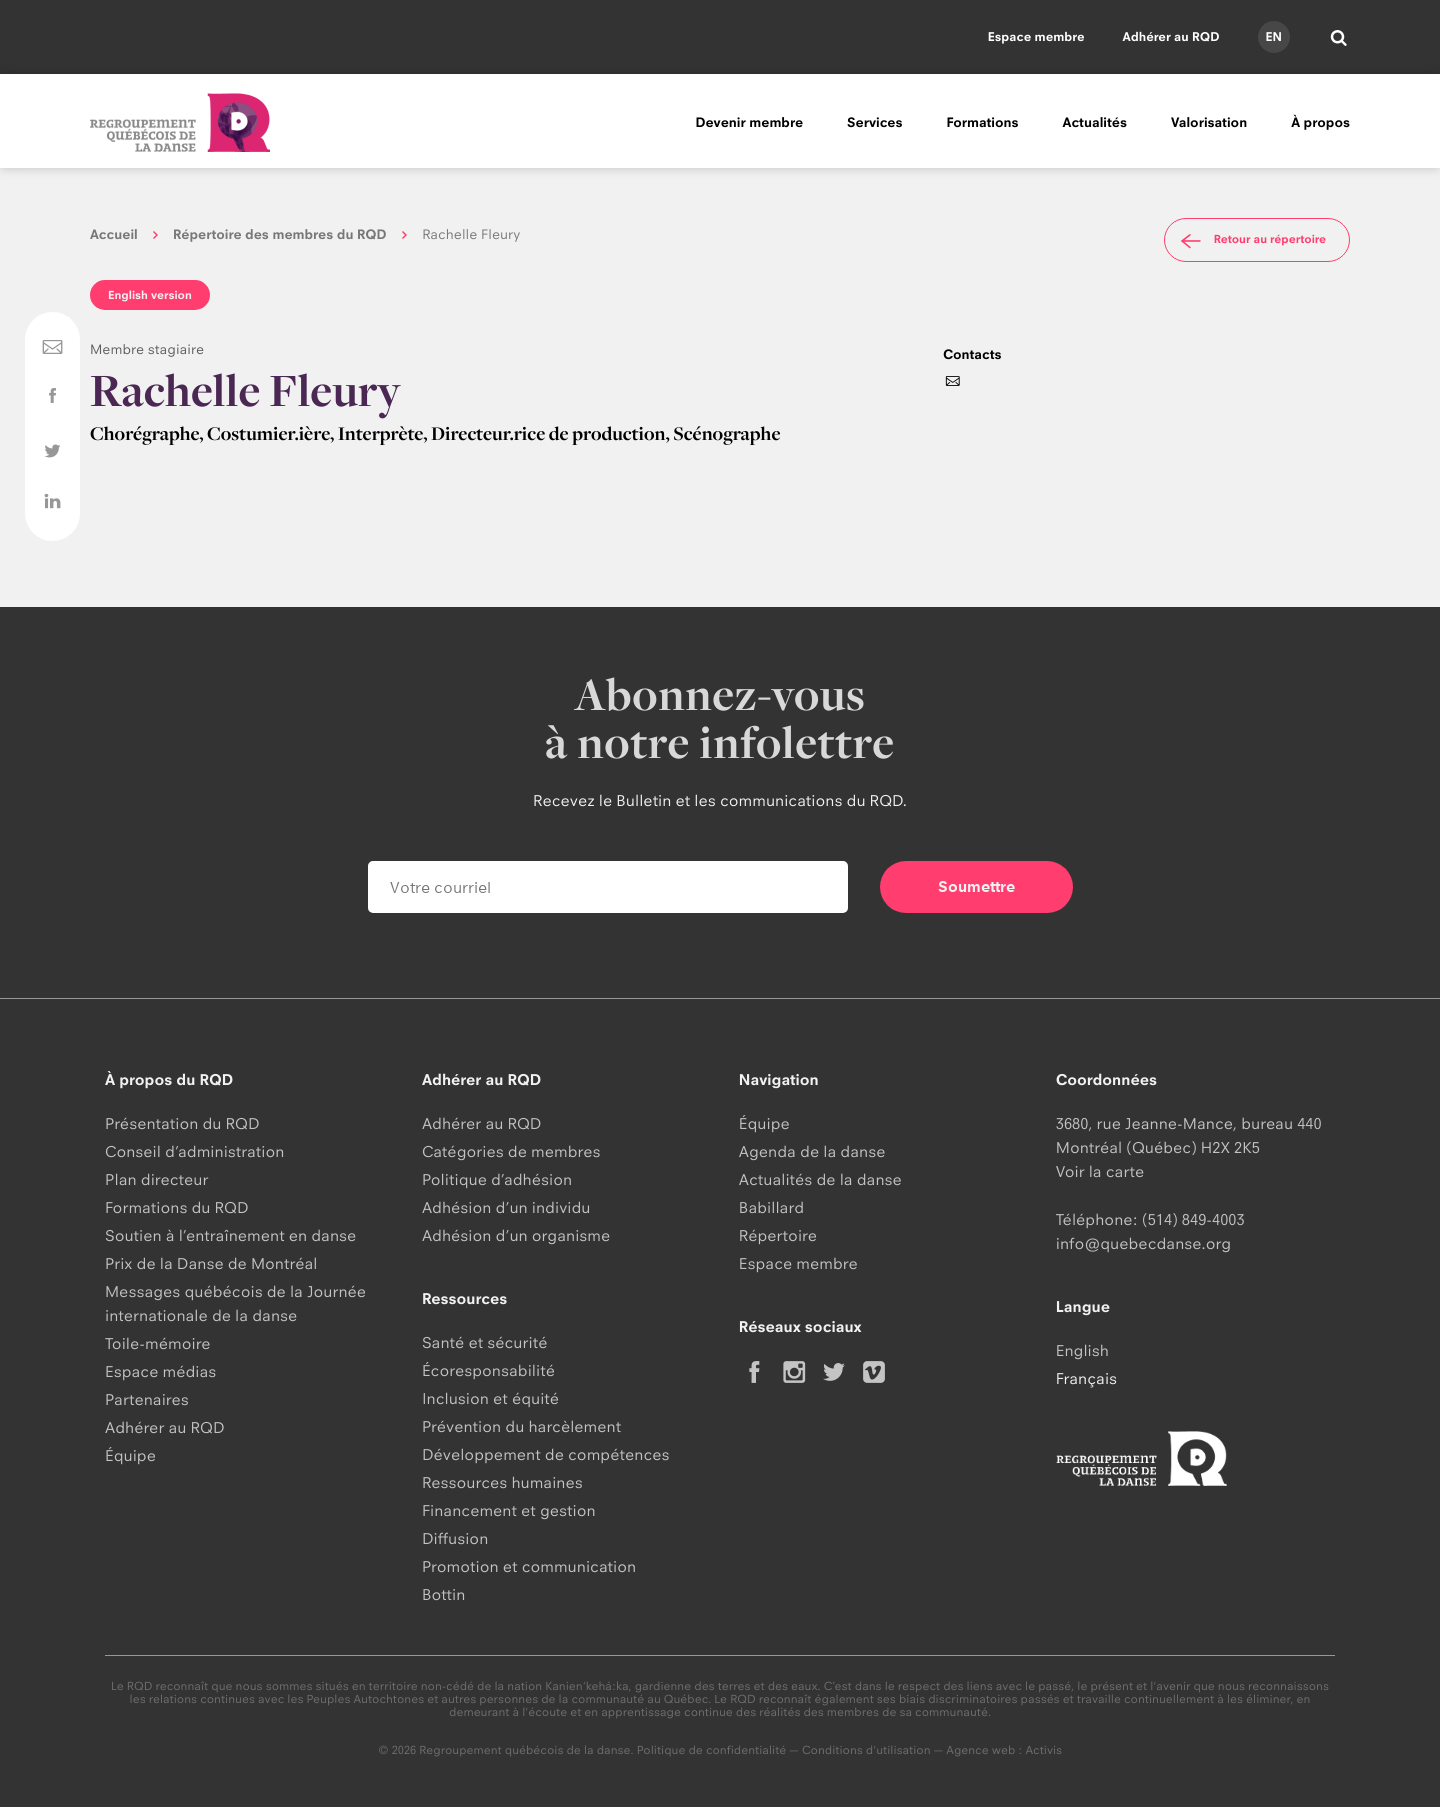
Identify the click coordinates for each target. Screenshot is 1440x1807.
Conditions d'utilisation (866, 1750)
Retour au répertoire (1251, 240)
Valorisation (1209, 123)
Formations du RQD (177, 1207)
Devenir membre (749, 123)
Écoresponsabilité (488, 1370)
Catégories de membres (511, 1151)
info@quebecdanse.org (1143, 1243)
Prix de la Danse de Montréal (211, 1263)
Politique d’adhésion (497, 1179)
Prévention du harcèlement (521, 1426)
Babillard (771, 1207)
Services (874, 123)
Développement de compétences (546, 1454)
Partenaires (147, 1399)
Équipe (130, 1455)
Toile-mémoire (158, 1343)
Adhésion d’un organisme (516, 1235)
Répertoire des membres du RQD (280, 235)
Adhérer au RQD (1171, 36)
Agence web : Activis (1004, 1750)
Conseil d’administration (194, 1151)
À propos (1320, 123)
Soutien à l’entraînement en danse (230, 1235)
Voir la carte (1100, 1171)
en (1273, 36)
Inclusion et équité (490, 1398)
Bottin (443, 1594)
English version (150, 295)
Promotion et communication (529, 1566)
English (1082, 1350)
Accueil (114, 235)
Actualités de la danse (820, 1179)
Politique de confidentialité (712, 1750)
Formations (982, 123)
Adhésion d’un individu (506, 1207)
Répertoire (778, 1235)
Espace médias (160, 1371)
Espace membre (1036, 36)
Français (1086, 1378)
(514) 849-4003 (1193, 1219)
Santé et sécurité (485, 1342)
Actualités (1095, 123)
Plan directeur (157, 1179)
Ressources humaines (502, 1482)
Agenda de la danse (812, 1151)
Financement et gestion (509, 1510)
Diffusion (455, 1538)
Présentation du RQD (182, 1123)
